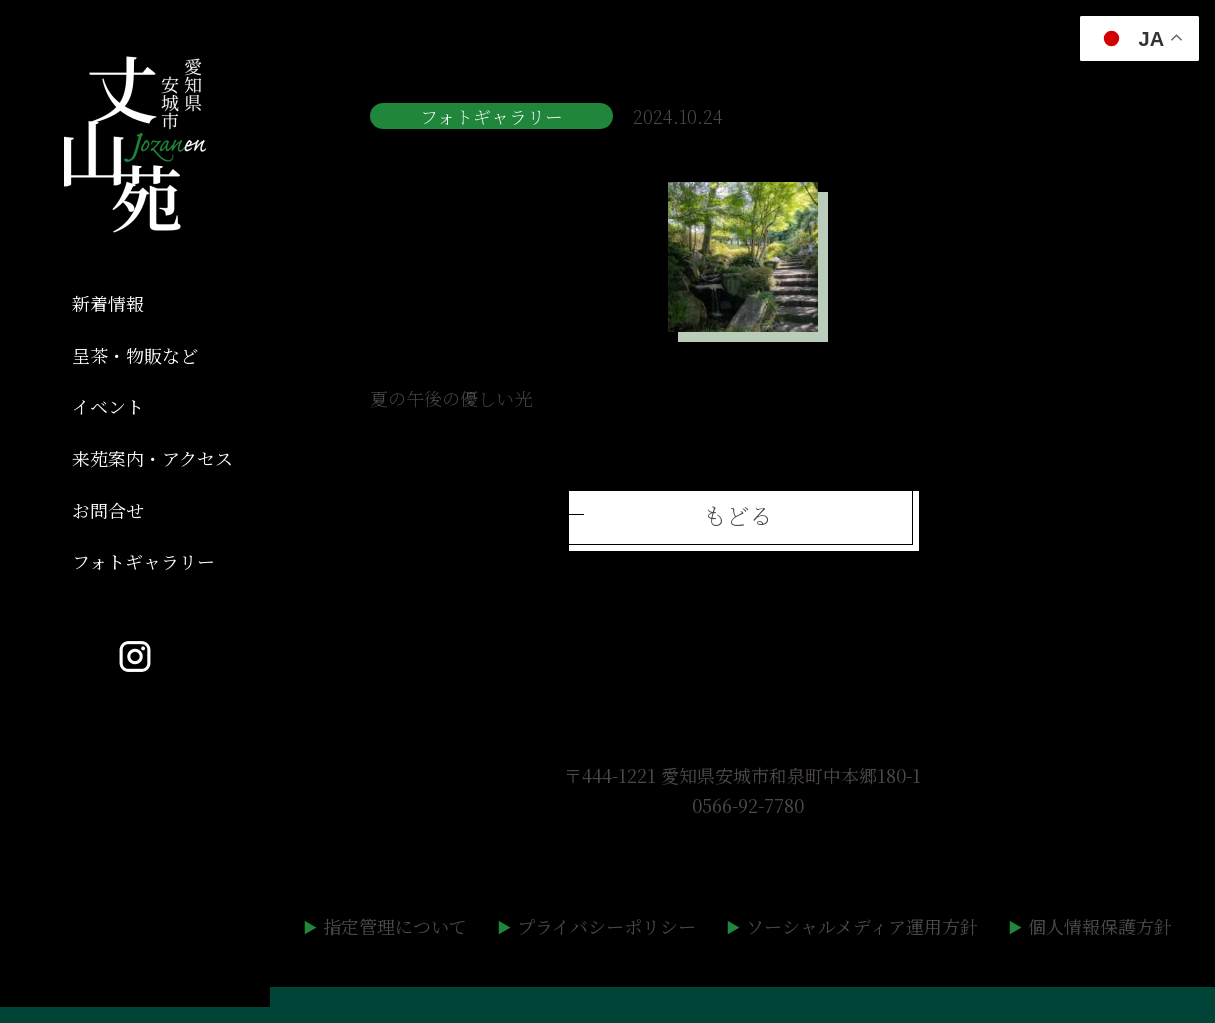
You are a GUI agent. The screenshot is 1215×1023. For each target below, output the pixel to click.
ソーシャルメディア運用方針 (862, 926)
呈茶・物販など (135, 355)
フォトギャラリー (143, 561)
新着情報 (108, 303)
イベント (108, 406)
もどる (737, 515)
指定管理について (395, 926)
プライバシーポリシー (606, 926)
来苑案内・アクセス (152, 458)
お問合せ (108, 510)
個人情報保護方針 (1100, 926)
